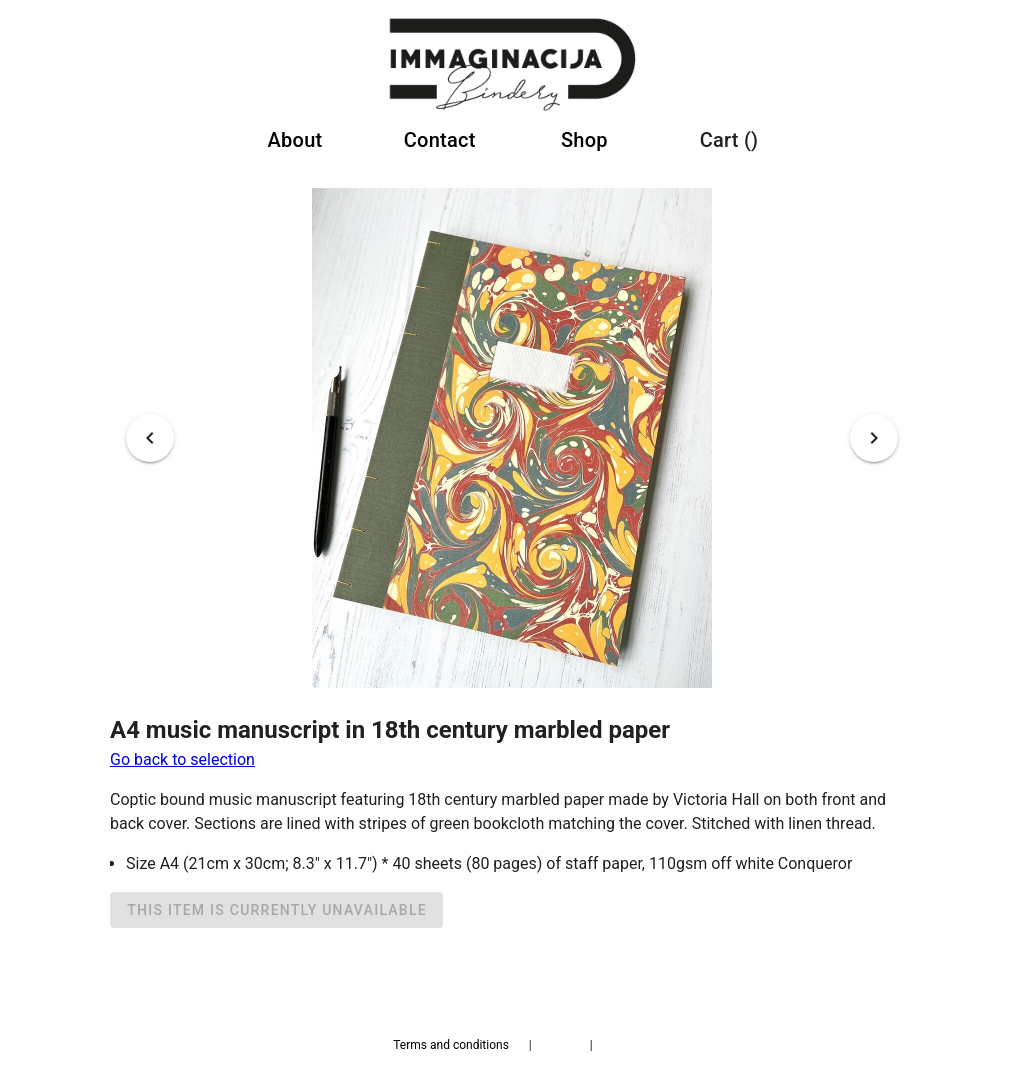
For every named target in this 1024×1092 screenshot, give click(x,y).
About (295, 140)
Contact (440, 140)
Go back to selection (182, 759)
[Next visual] (874, 438)
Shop (584, 140)
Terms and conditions (451, 1045)
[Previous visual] (150, 438)
